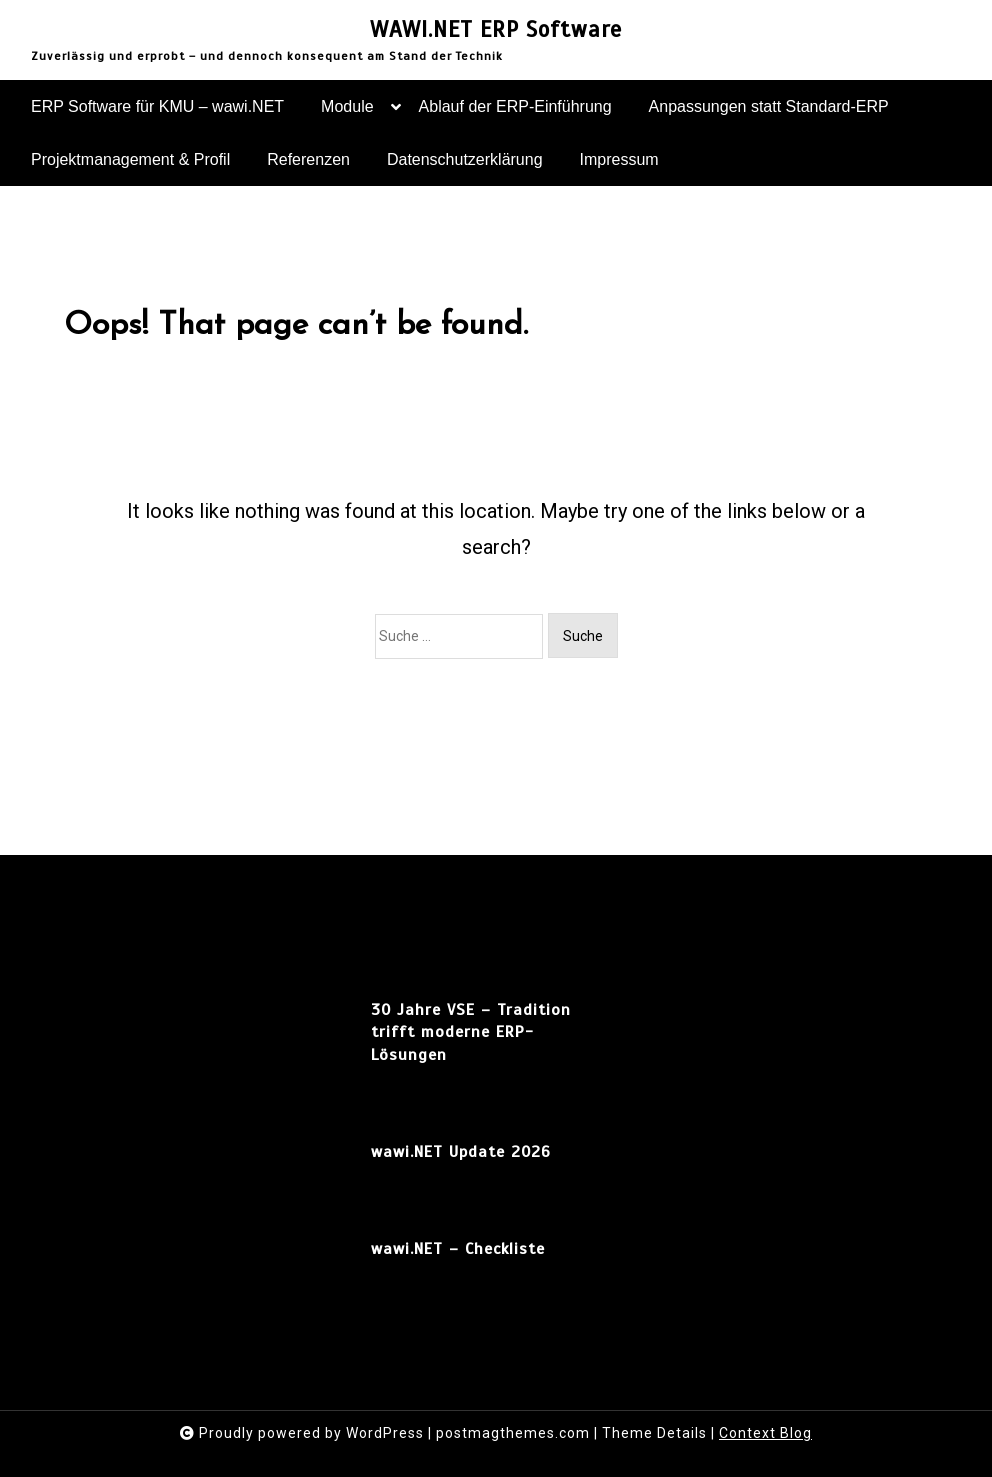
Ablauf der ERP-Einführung (515, 106)
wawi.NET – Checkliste (458, 1249)
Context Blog (765, 1433)
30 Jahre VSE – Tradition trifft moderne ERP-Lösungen (471, 1032)
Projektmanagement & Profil (130, 159)
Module (347, 115)
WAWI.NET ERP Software (496, 30)
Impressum (619, 159)
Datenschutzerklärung (465, 159)
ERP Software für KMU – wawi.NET (157, 106)
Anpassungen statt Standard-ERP (769, 106)
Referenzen (308, 159)
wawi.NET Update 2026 (461, 1152)
